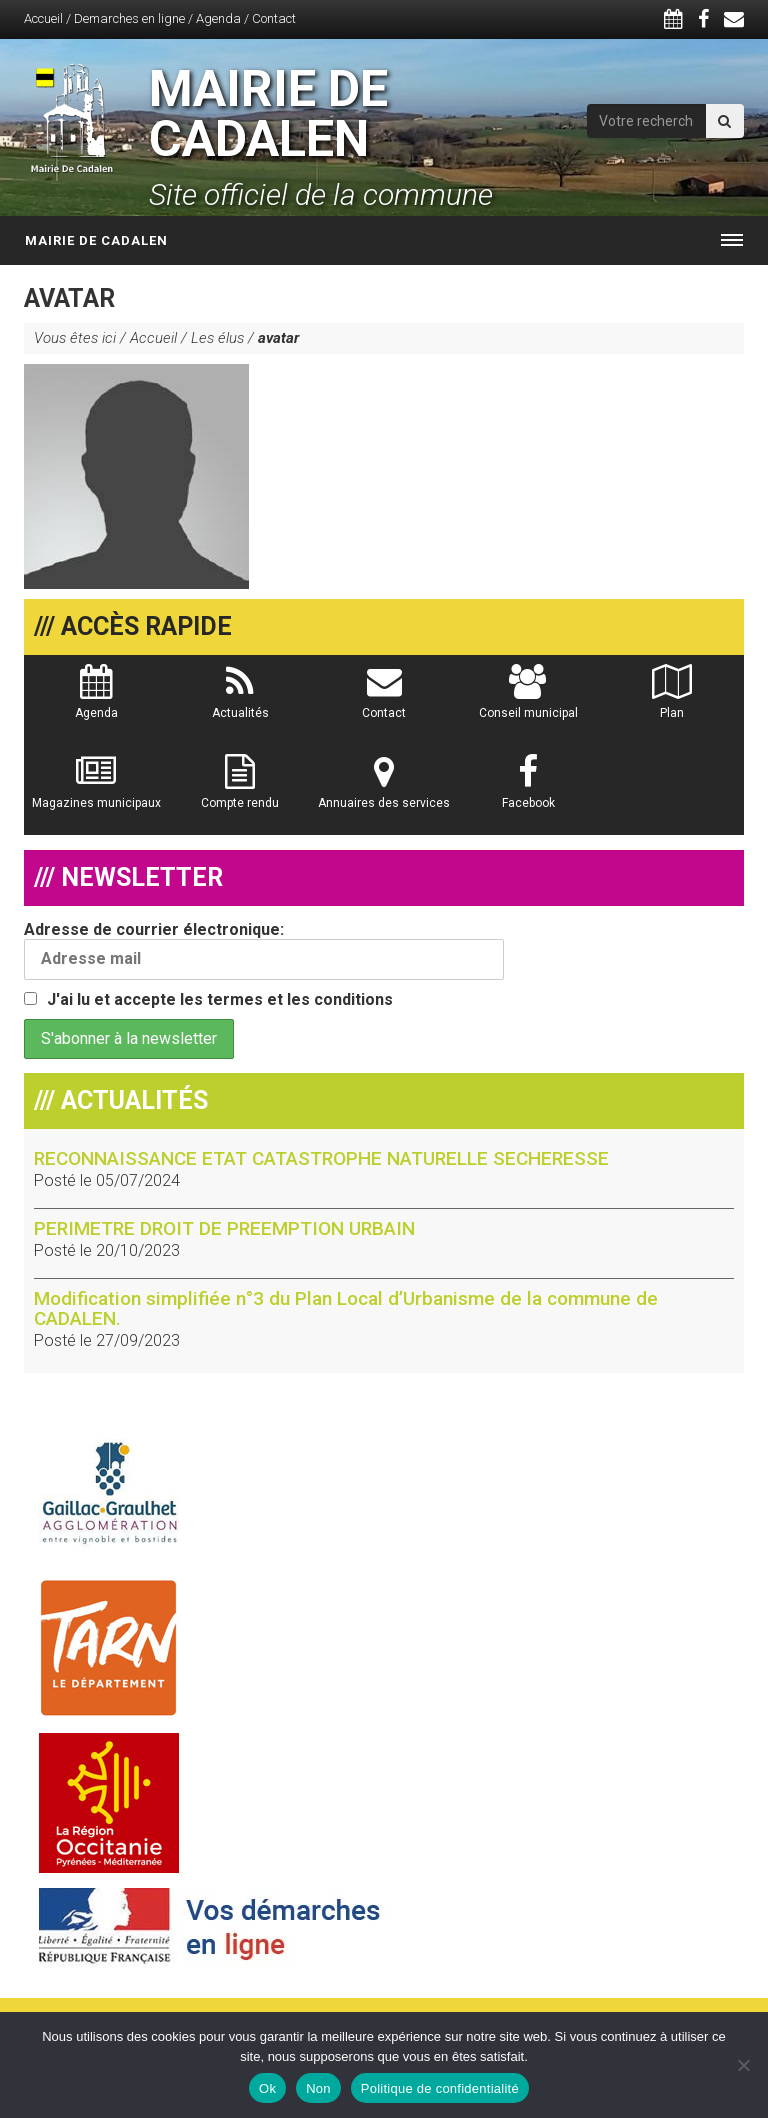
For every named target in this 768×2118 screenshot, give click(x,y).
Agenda (218, 18)
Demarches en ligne (129, 18)
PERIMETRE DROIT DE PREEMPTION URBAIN (224, 1228)
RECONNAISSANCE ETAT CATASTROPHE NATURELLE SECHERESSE (321, 1158)
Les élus (217, 338)
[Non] (743, 2065)
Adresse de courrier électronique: (264, 950)
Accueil (43, 18)
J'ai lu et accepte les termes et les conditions (220, 999)
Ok (267, 2088)
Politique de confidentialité (440, 2088)
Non (318, 2088)
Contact (274, 18)
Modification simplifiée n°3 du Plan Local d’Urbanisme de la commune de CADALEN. (346, 1309)
